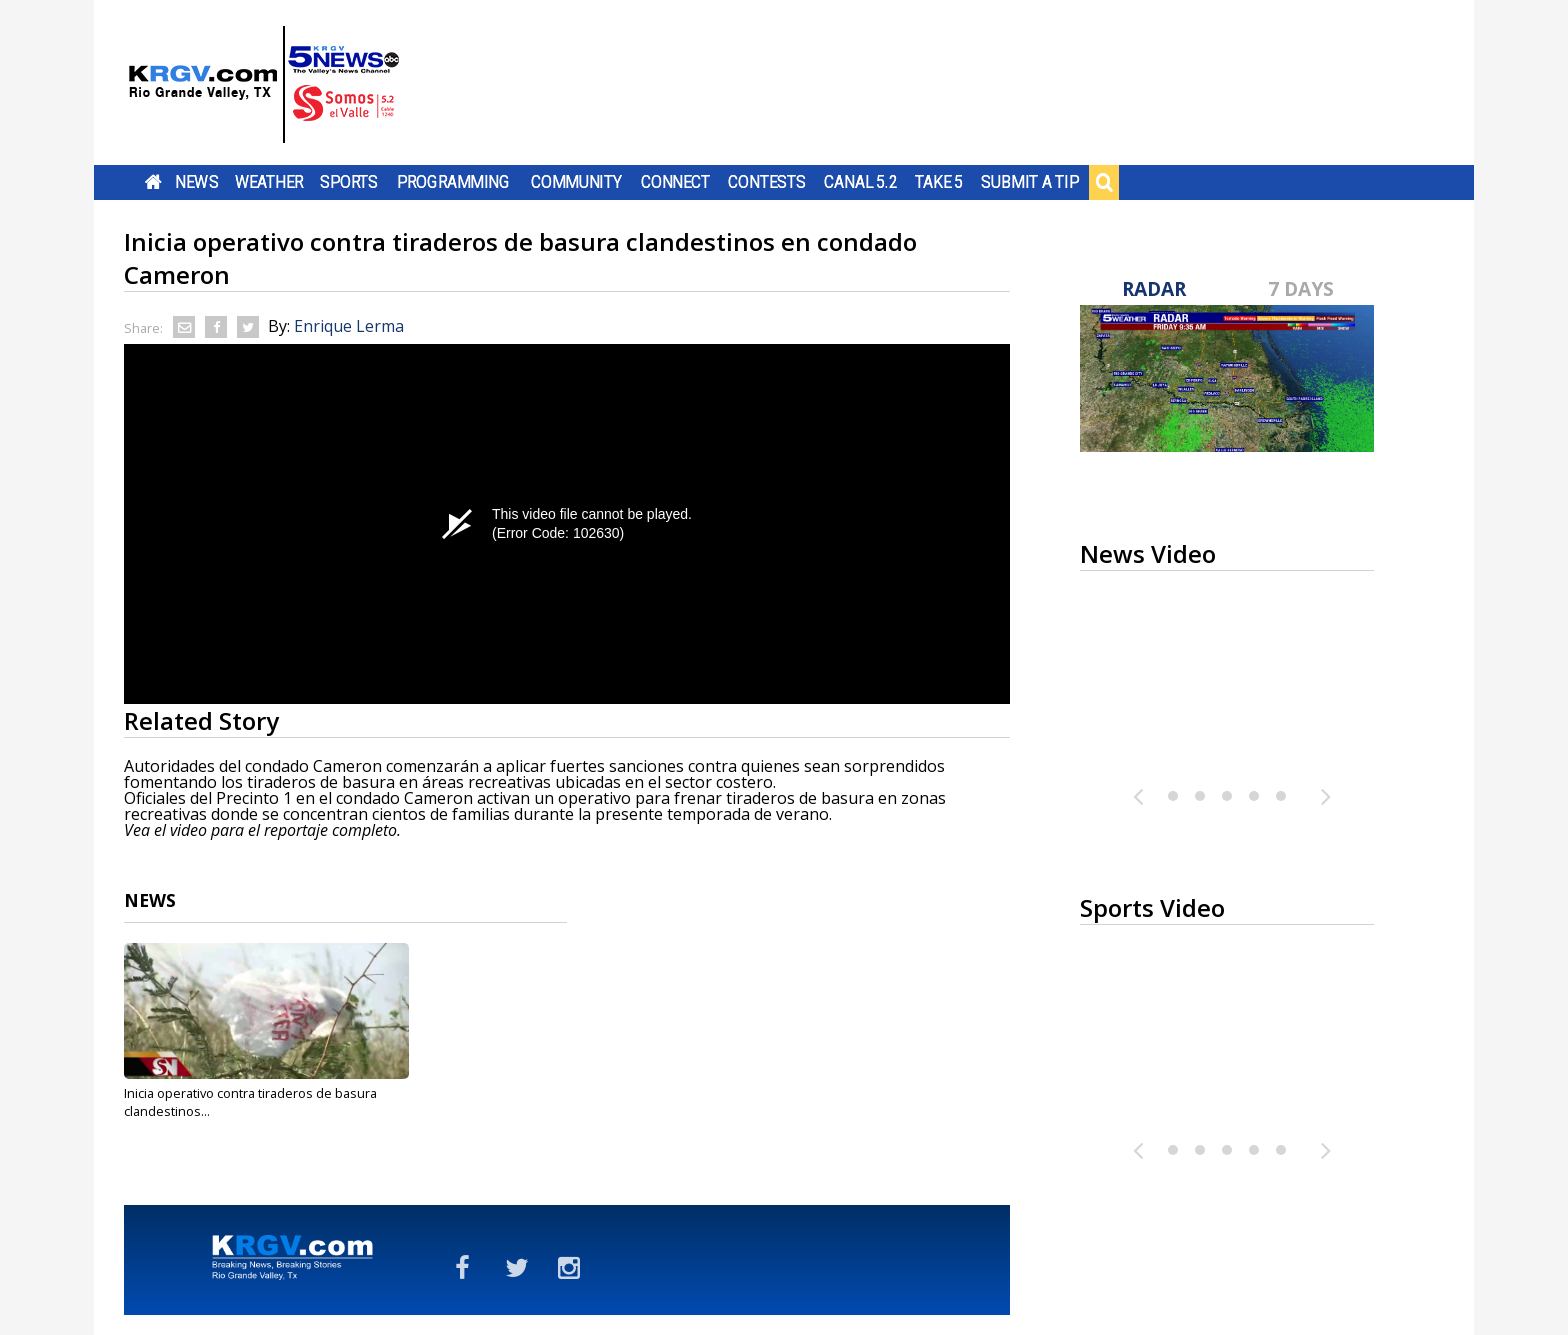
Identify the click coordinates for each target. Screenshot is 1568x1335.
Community (576, 182)
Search (1104, 182)
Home (153, 182)
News (196, 182)
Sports (349, 182)
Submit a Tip (1029, 182)
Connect (675, 182)
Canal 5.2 (861, 182)
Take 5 (939, 182)
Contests (766, 182)
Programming (453, 182)
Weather (269, 182)
